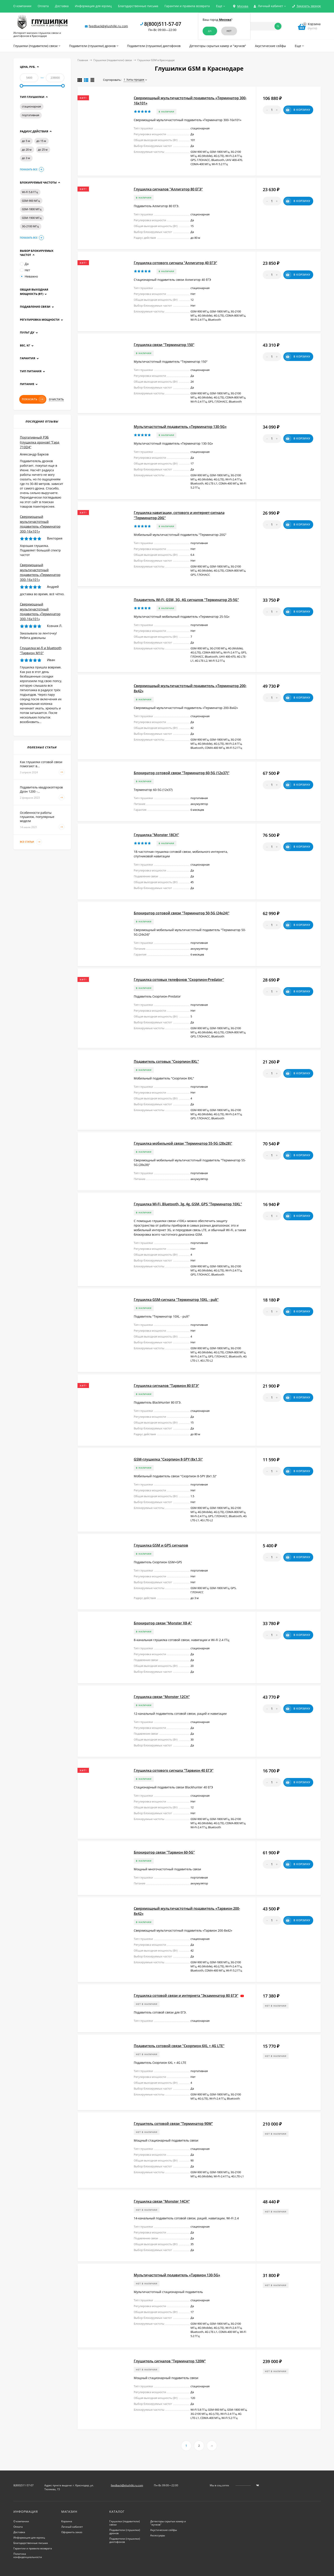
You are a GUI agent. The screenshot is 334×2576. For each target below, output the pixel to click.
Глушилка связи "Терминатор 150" (164, 344)
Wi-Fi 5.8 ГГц (30, 192)
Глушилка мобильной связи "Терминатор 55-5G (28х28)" (183, 1143)
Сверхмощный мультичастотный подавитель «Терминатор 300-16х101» (40, 572)
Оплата (43, 6)
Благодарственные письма (138, 6)
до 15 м (41, 141)
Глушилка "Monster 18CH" (156, 834)
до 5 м (26, 141)
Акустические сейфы (163, 2530)
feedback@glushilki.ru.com (108, 26)
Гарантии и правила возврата (187, 6)
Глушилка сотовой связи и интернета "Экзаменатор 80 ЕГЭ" (186, 1995)
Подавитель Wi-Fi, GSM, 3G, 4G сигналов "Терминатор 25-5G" (186, 599)
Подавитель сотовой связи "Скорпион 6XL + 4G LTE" (179, 2045)
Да (24, 264)
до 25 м (43, 149)
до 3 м (26, 158)
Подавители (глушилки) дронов (124, 2531)
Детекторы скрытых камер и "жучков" (168, 2522)
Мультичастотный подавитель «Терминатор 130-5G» (180, 426)
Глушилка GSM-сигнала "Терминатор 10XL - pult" (176, 1299)
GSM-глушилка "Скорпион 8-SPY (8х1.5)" (168, 1459)
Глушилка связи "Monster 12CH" (162, 1696)
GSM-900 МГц (31, 201)
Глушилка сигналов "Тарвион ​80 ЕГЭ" (166, 1385)
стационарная (31, 106)
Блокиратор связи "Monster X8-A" (163, 1623)
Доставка (62, 6)
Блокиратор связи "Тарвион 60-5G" (164, 1852)
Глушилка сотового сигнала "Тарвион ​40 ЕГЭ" (173, 1770)
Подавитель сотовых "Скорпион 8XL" (166, 1061)
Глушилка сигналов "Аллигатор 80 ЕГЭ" (168, 189)
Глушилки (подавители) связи (113, 60)
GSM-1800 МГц (31, 209)
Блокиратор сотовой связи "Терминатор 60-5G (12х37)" (181, 772)
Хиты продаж (134, 79)
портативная (30, 115)
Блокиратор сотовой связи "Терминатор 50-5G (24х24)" (181, 913)
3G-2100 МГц (30, 226)
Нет (25, 270)
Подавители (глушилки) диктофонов (124, 2540)
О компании (22, 6)
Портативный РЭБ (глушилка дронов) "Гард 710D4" (39, 442)
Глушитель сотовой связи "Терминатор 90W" (173, 2123)
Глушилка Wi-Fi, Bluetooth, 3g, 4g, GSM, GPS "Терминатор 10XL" (188, 1204)
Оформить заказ (71, 2532)
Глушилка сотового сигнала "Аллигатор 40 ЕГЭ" (175, 262)
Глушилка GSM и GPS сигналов (161, 1545)
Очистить (56, 399)
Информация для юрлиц (93, 6)
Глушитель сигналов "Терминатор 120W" (170, 2361)
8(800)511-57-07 (162, 23)
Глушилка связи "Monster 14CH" (162, 2201)
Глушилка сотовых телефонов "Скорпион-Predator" (179, 979)
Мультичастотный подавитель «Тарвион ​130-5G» (177, 2275)
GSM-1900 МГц (31, 218)
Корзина (66, 2521)
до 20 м (27, 149)
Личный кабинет (72, 2527)
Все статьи (31, 842)
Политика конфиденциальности (27, 2555)
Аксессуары (157, 2535)
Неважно (29, 276)
